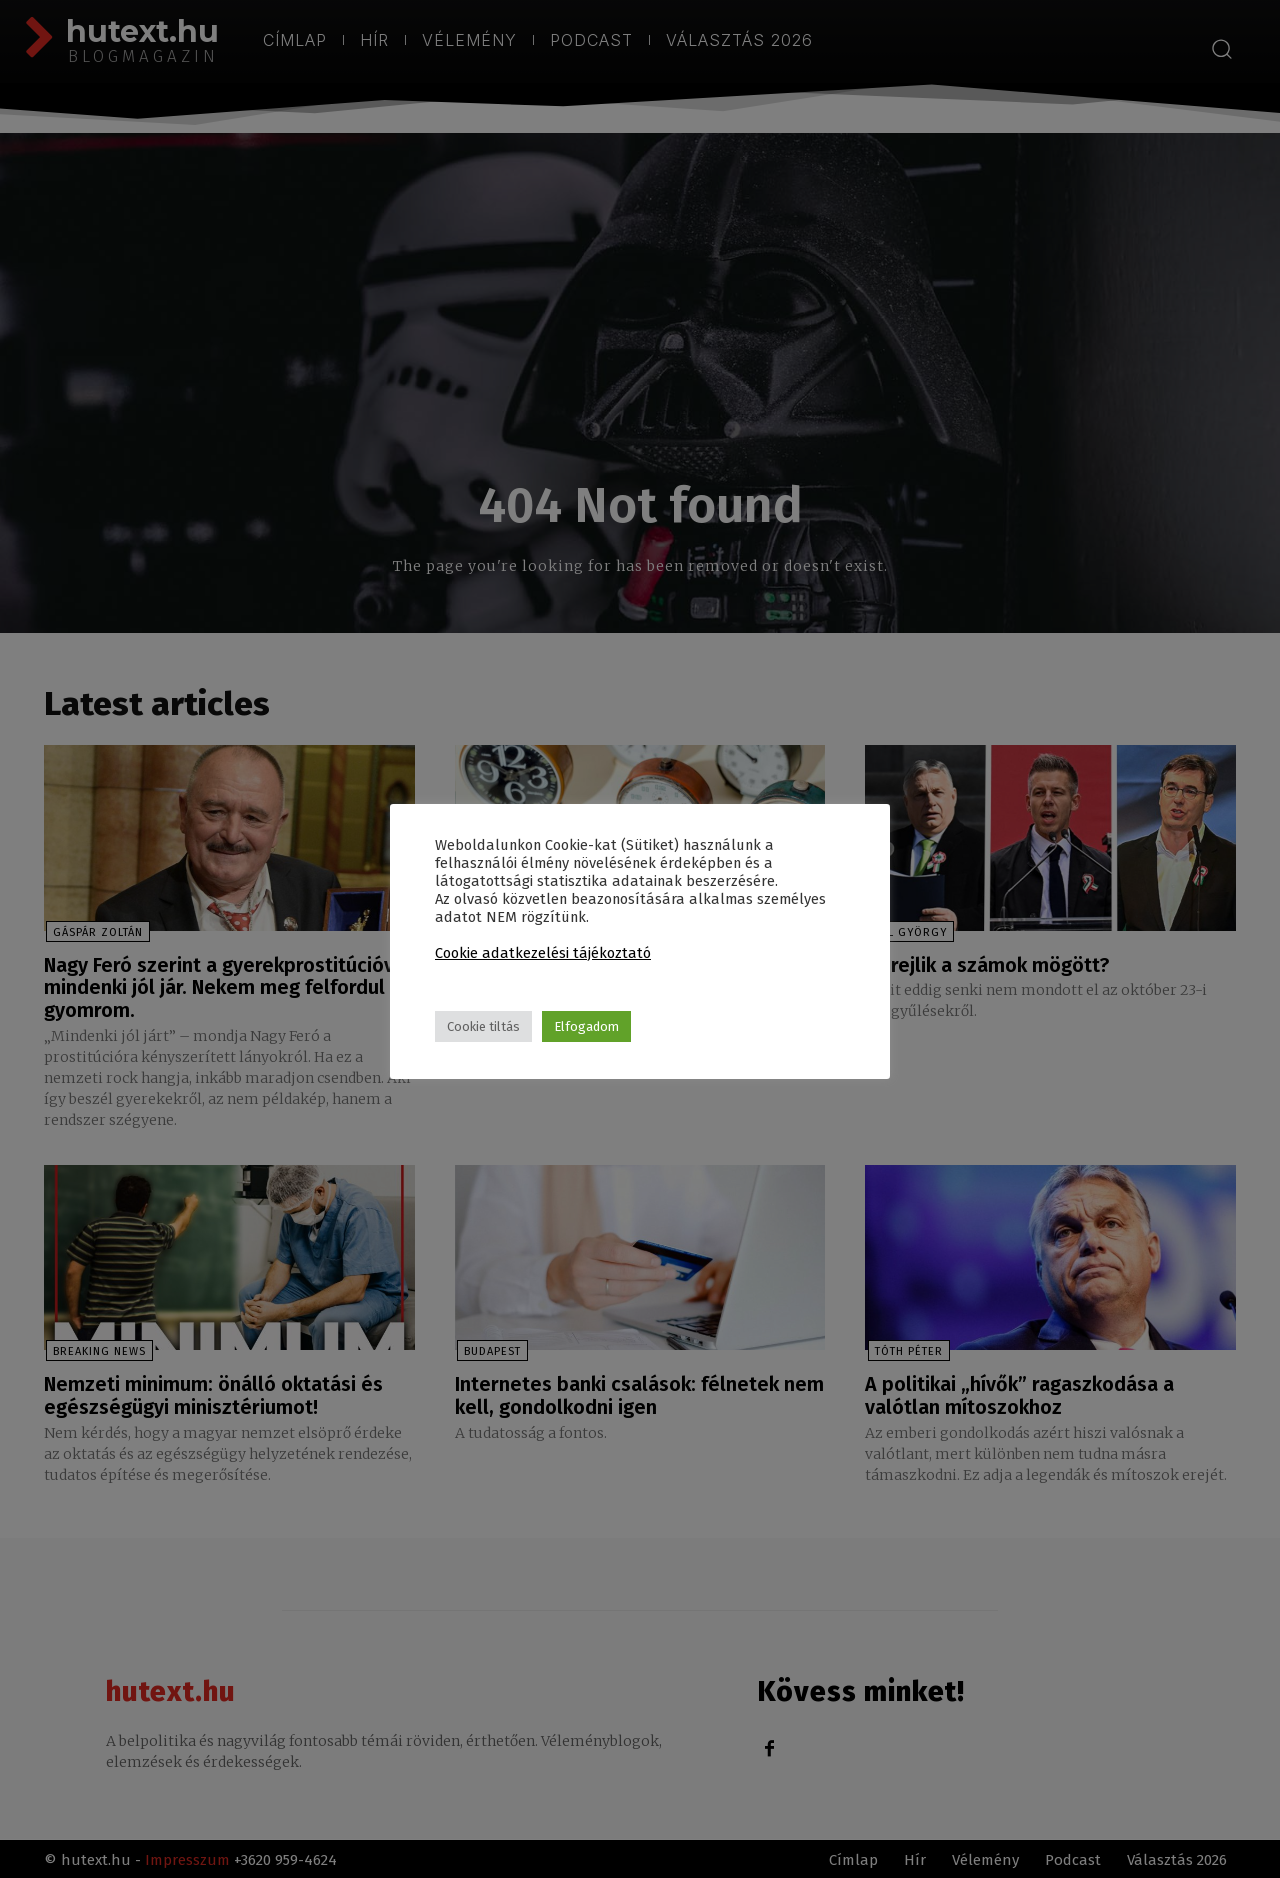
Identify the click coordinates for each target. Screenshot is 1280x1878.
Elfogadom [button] (586, 1026)
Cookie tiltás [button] (483, 1026)
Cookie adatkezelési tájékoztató (543, 953)
